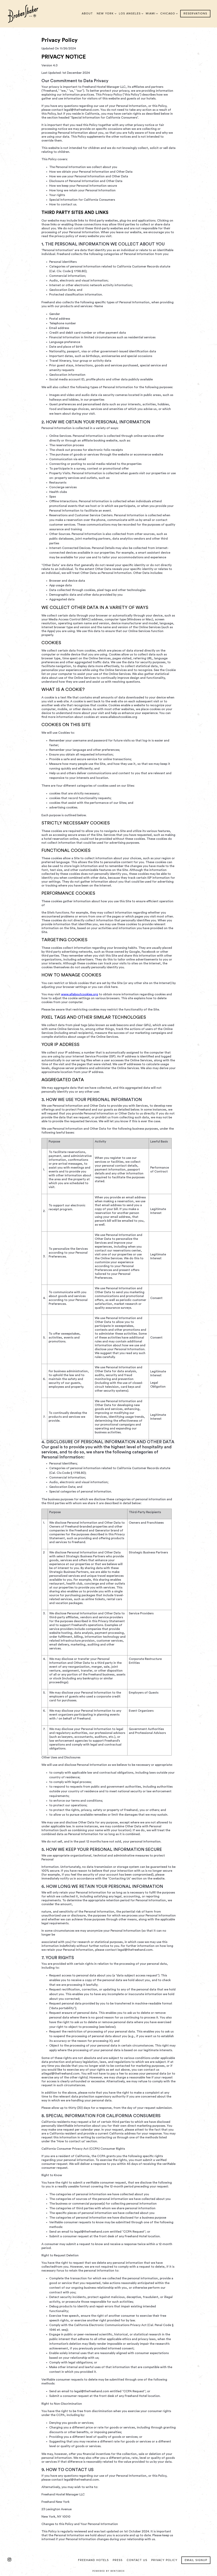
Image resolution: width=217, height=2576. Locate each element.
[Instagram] (9, 2559)
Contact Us (137, 2560)
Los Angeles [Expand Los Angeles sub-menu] (130, 13)
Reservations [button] (195, 13)
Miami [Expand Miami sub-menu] (151, 13)
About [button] (87, 13)
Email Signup (196, 2560)
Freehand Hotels (93, 2560)
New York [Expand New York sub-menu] (106, 13)
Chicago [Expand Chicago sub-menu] (168, 13)
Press (118, 2560)
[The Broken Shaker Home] (23, 14)
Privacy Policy (164, 2560)
